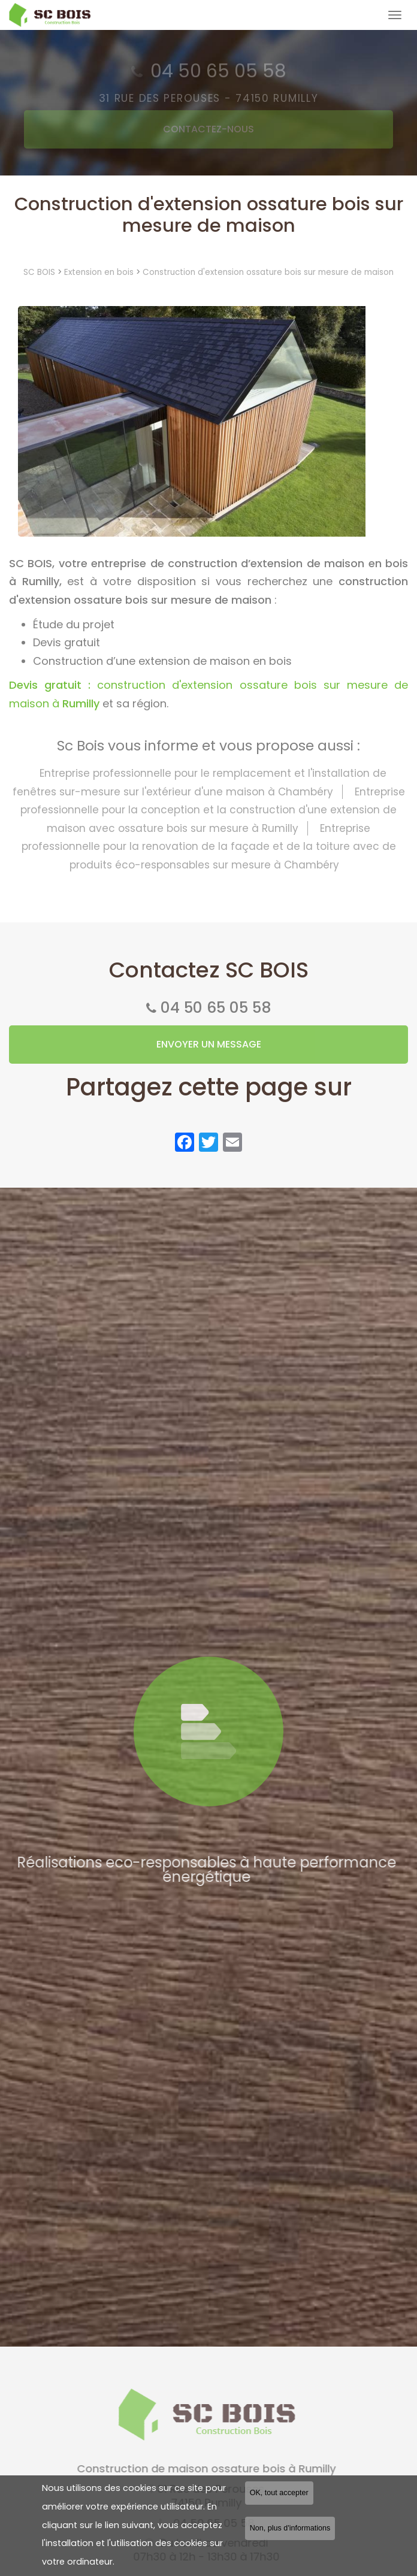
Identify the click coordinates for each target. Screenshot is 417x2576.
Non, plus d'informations (290, 2528)
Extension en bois (99, 272)
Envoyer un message (208, 1044)
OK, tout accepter (279, 2493)
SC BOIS (39, 272)
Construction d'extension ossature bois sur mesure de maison (268, 272)
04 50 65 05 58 (216, 1007)
